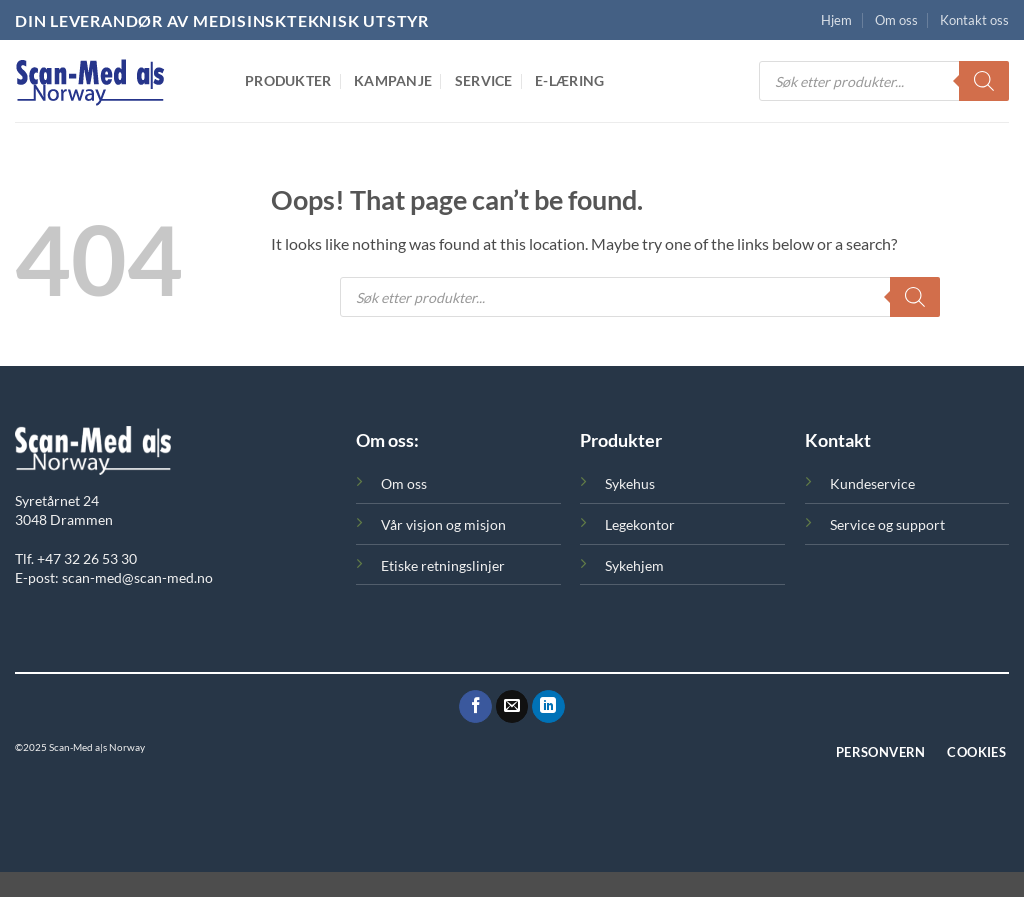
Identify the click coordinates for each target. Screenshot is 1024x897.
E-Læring (569, 80)
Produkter (288, 80)
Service (484, 80)
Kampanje (393, 80)
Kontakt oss (974, 20)
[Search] (984, 81)
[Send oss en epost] (512, 707)
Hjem (836, 20)
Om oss (896, 20)
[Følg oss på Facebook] (475, 707)
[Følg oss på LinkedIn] (548, 707)
